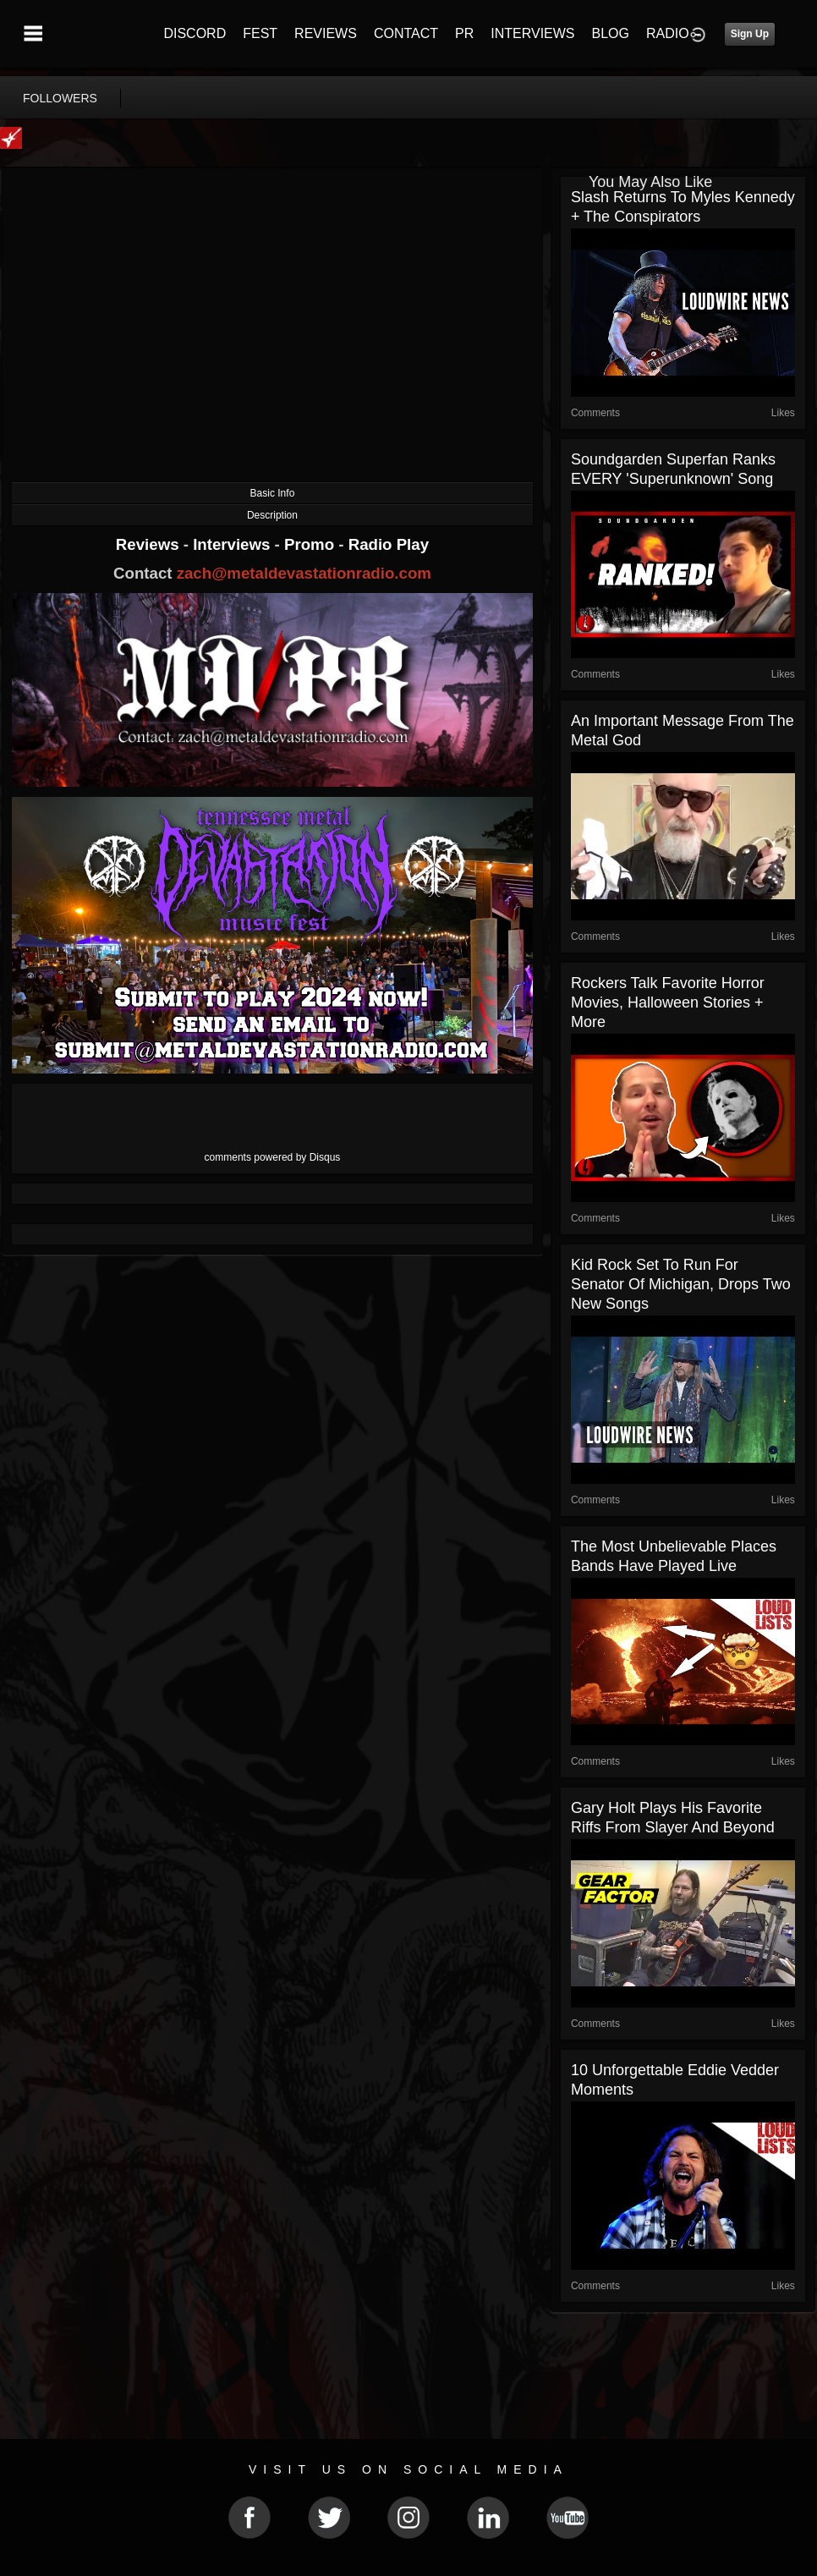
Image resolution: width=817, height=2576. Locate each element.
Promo (311, 544)
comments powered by (273, 1157)
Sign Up (750, 34)
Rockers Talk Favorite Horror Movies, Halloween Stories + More (668, 1002)
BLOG (610, 33)
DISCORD (194, 33)
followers (60, 98)
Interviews (233, 544)
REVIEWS (325, 33)
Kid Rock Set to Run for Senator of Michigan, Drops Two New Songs (681, 1284)
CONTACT (406, 33)
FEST (260, 33)
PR (464, 33)
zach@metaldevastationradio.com (304, 573)
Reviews (150, 544)
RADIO (667, 33)
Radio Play (388, 544)
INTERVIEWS (532, 33)
